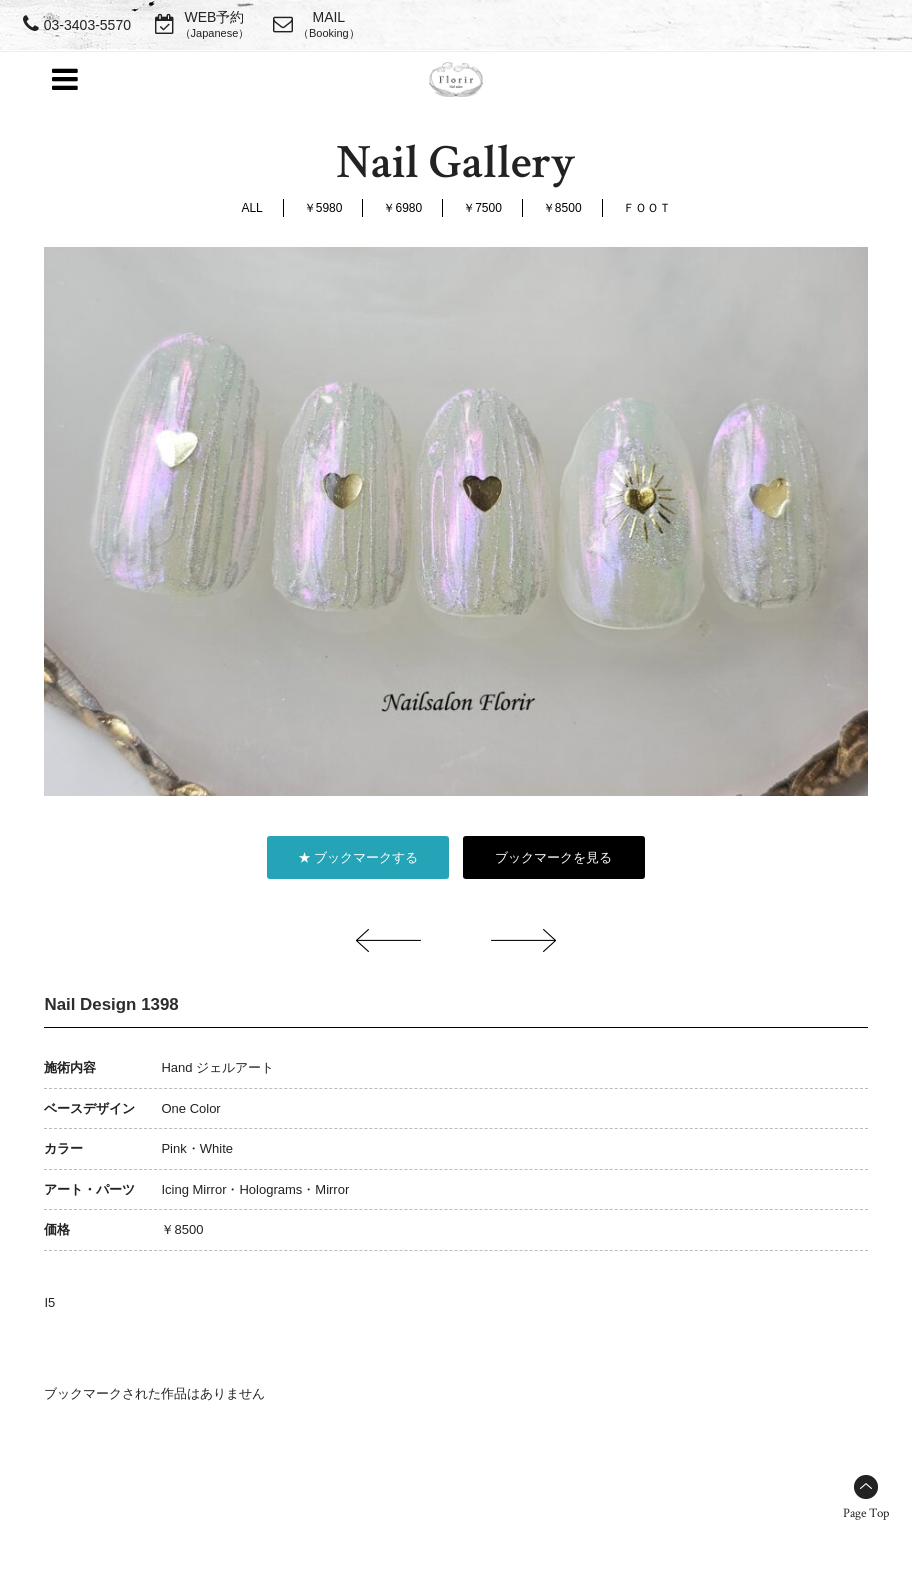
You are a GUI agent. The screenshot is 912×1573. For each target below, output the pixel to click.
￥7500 (482, 208)
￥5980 (323, 208)
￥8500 (562, 208)
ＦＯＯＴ (647, 208)
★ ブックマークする (358, 857)
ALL (251, 208)
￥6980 (402, 208)
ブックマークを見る (553, 857)
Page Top (866, 1513)
